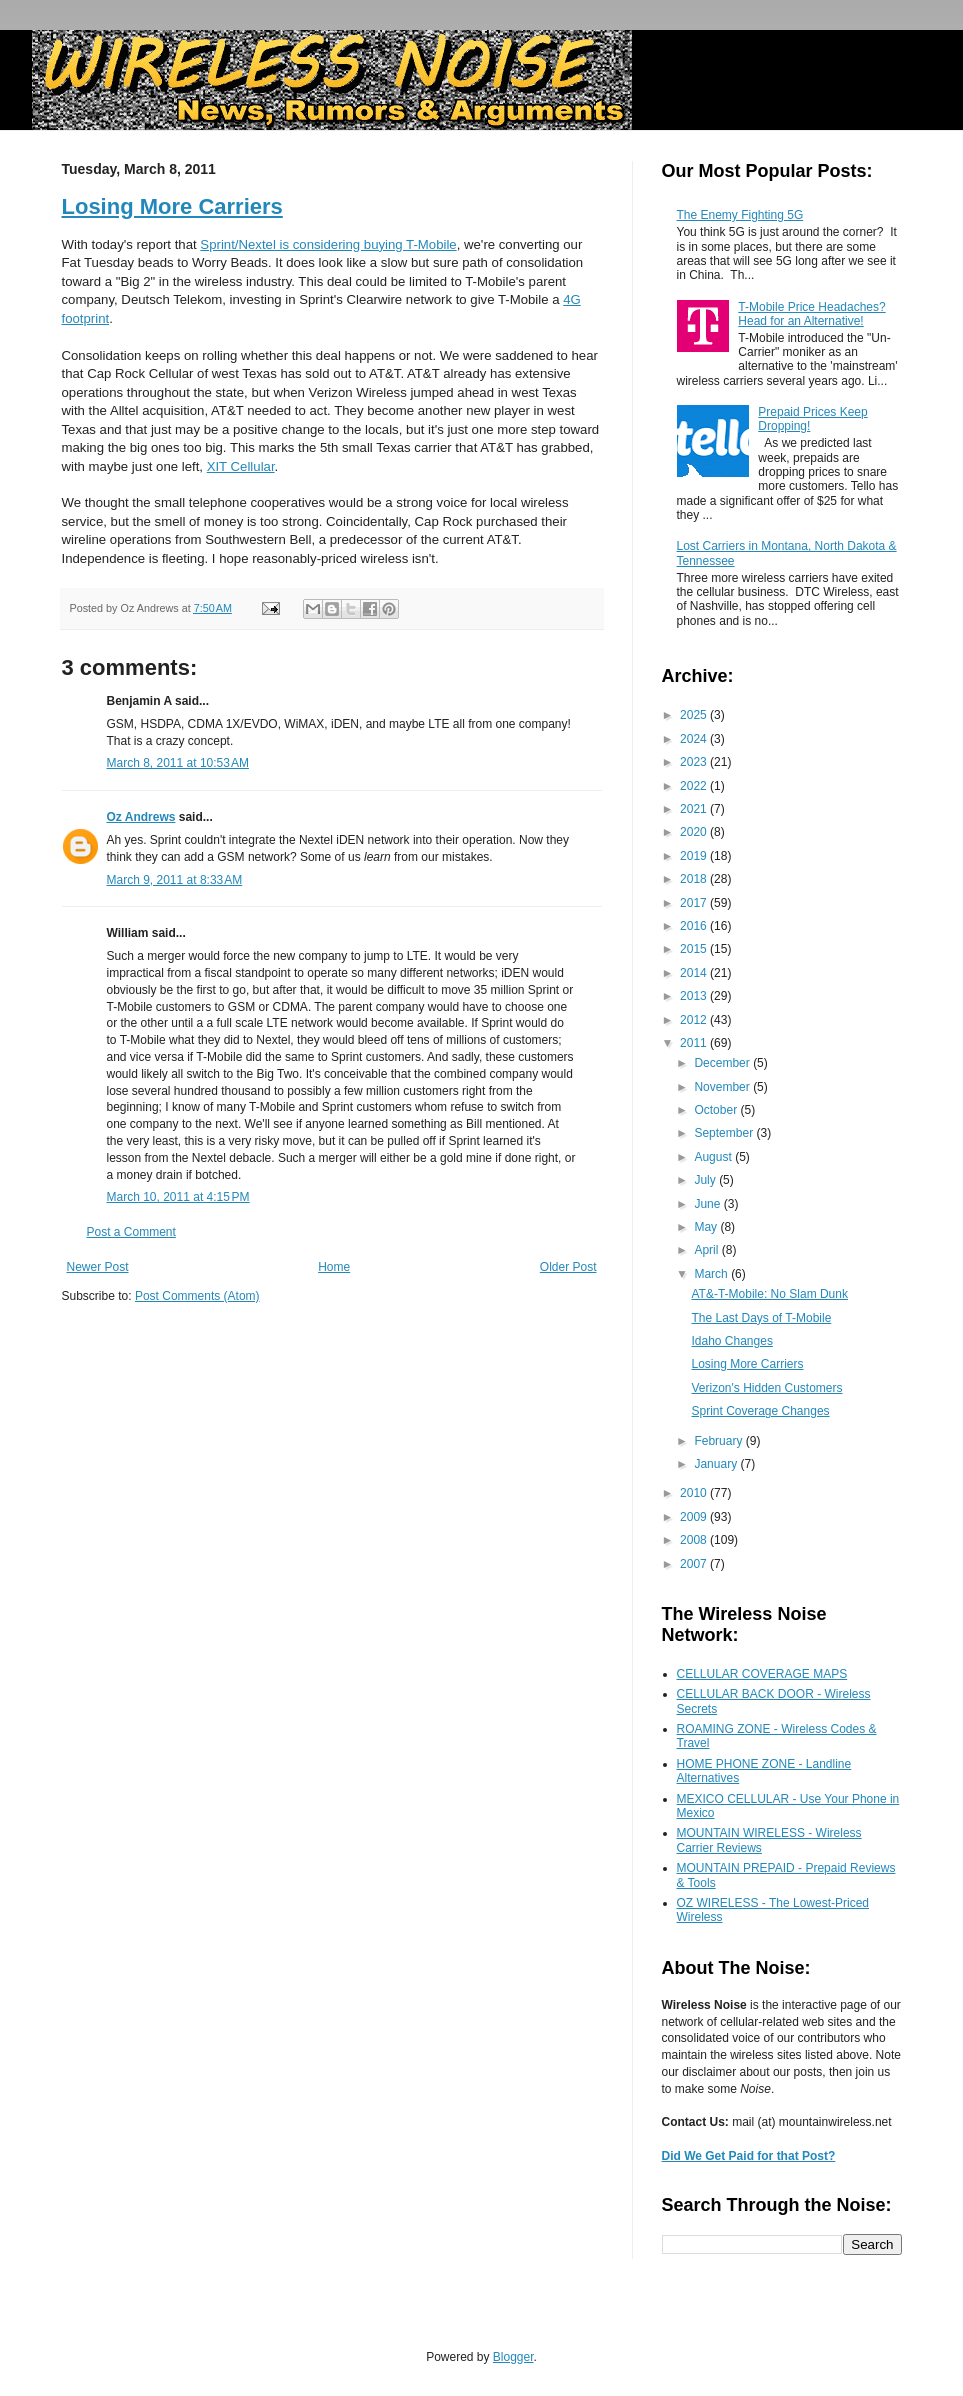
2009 (695, 1517)
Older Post (568, 1267)
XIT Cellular (241, 466)
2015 (695, 949)
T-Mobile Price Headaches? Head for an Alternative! (811, 314)
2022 (695, 786)
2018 (695, 879)
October (717, 1110)
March (712, 1274)
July (706, 1180)
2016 (695, 926)
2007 (695, 1564)
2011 (695, 1043)
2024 (695, 739)
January (717, 1464)
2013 (695, 996)
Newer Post (98, 1267)
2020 (695, 832)
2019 (695, 856)
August (714, 1157)
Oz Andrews (141, 817)
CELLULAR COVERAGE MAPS (762, 1674)
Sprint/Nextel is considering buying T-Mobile (328, 244)
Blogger (513, 2357)
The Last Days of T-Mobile (761, 1318)
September (725, 1133)
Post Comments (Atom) (197, 1296)
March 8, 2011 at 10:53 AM (178, 763)
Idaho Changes (731, 1341)
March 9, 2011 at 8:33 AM (175, 880)
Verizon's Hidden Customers (766, 1388)
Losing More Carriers (172, 206)
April (707, 1250)
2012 (695, 1020)
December (723, 1063)
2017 (695, 903)
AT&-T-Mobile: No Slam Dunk (769, 1294)
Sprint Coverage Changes (760, 1411)
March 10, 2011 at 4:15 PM (178, 1197)
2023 (695, 762)
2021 (695, 809)
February (719, 1441)
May (707, 1227)
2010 (695, 1493)
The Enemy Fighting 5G (740, 215)
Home (334, 1267)
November (723, 1087)
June (708, 1204)
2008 (695, 1540)
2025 (695, 715)
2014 (695, 973)
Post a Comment (131, 1232)
